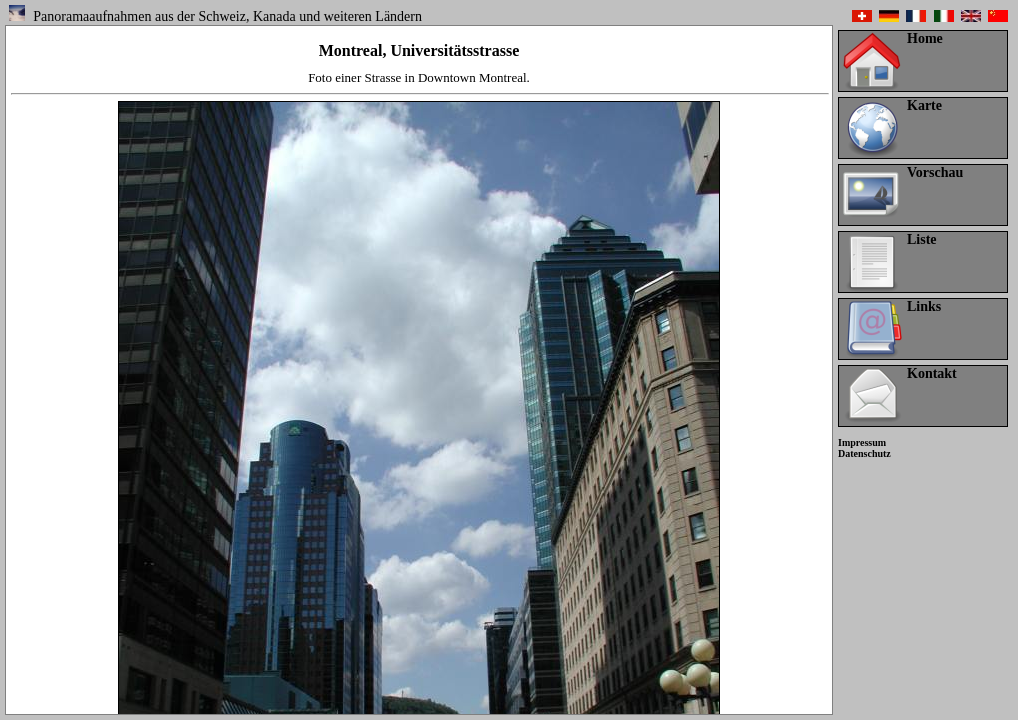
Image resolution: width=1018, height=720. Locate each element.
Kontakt (932, 373)
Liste (922, 239)
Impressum (862, 442)
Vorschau (935, 172)
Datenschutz (864, 453)
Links (924, 306)
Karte (924, 105)
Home (925, 38)
